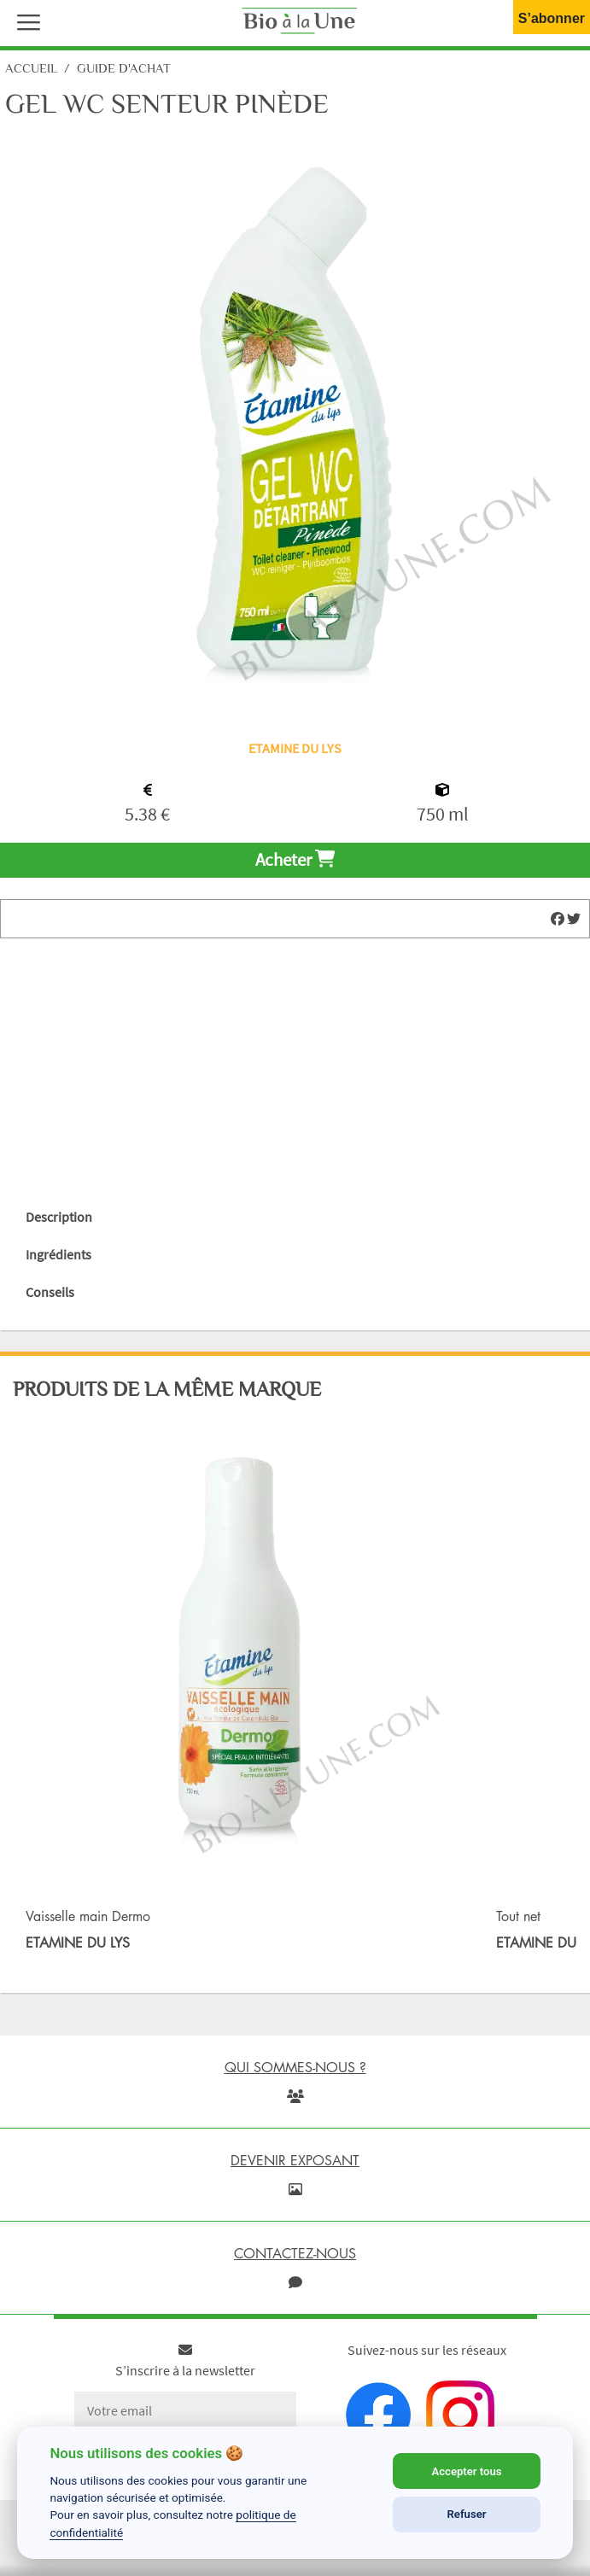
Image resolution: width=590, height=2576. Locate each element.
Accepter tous (466, 2471)
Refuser (467, 2514)
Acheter (295, 860)
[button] (25, 20)
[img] (557, 919)
